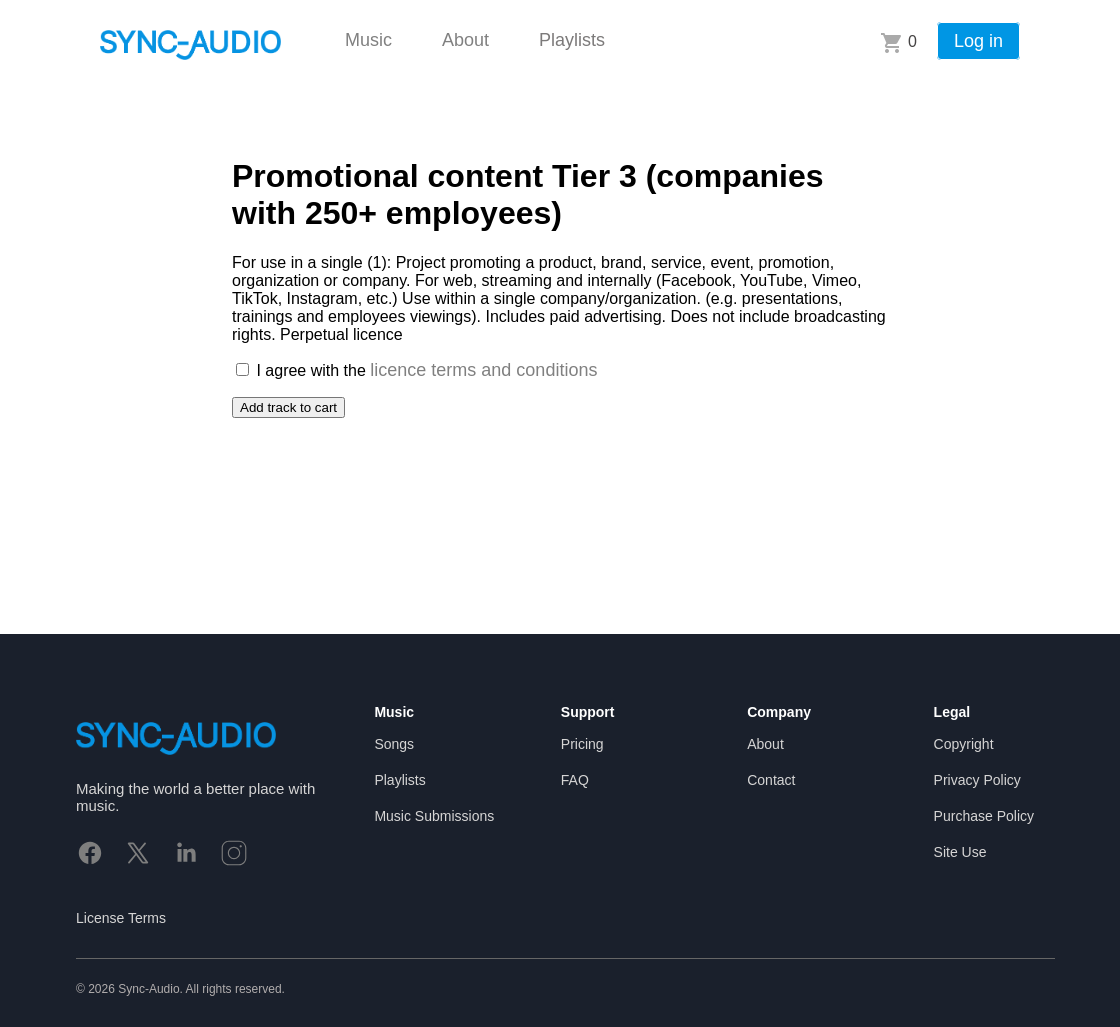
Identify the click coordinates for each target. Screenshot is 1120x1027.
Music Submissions (434, 816)
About (465, 40)
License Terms (121, 918)
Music (368, 40)
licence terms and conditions (483, 370)
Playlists (572, 40)
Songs (394, 744)
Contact (771, 780)
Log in (978, 41)
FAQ (575, 780)
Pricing (582, 744)
